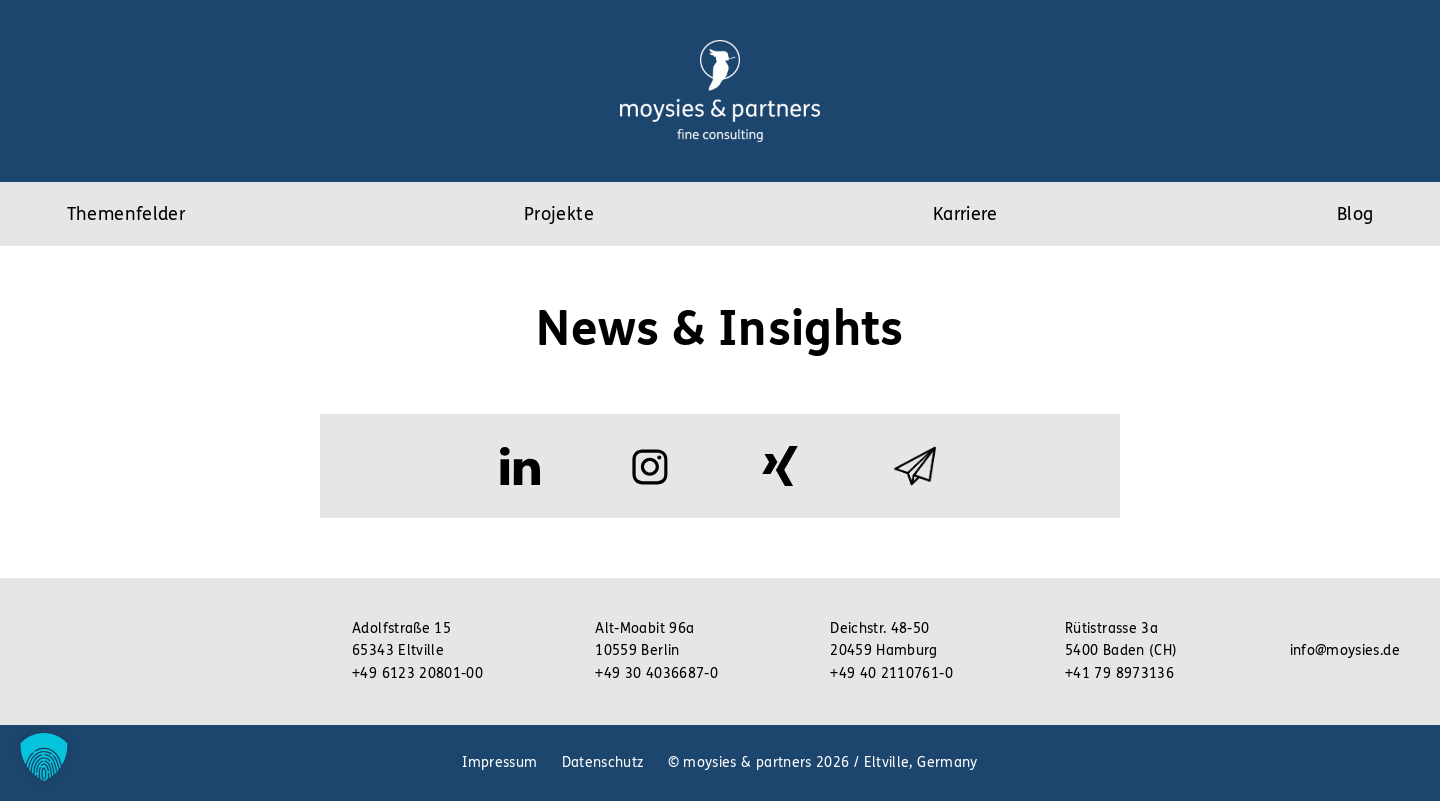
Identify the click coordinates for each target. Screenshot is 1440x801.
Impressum (499, 762)
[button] (44, 757)
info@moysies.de (1345, 650)
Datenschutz (603, 762)
